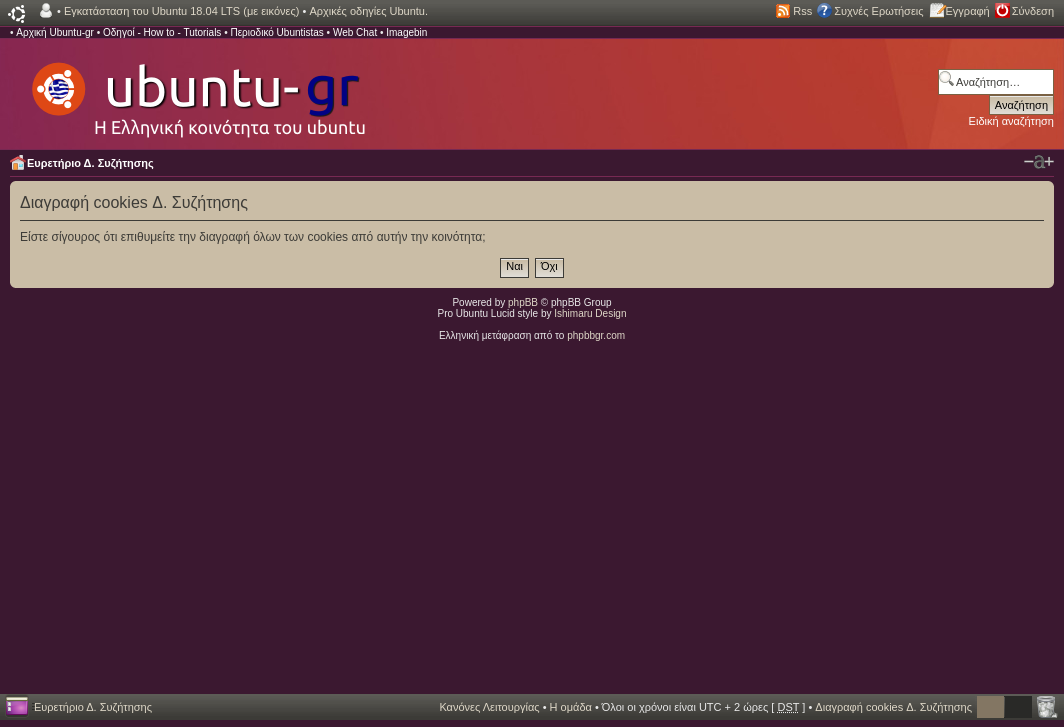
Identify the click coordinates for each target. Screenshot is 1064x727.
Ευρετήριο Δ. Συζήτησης (90, 163)
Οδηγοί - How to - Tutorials (162, 32)
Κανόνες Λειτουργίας (489, 707)
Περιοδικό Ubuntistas (276, 32)
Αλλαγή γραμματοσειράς (1039, 162)
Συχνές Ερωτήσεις (878, 11)
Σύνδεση (1033, 11)
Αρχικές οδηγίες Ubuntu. (368, 11)
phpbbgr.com (596, 335)
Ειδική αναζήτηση (1011, 121)
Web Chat (355, 32)
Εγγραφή (968, 11)
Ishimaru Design (590, 313)
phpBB (523, 302)
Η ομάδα (571, 707)
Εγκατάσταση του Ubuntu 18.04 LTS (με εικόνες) (181, 11)
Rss (802, 11)
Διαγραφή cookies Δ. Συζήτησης (893, 707)
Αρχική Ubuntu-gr (55, 32)
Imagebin (406, 32)
